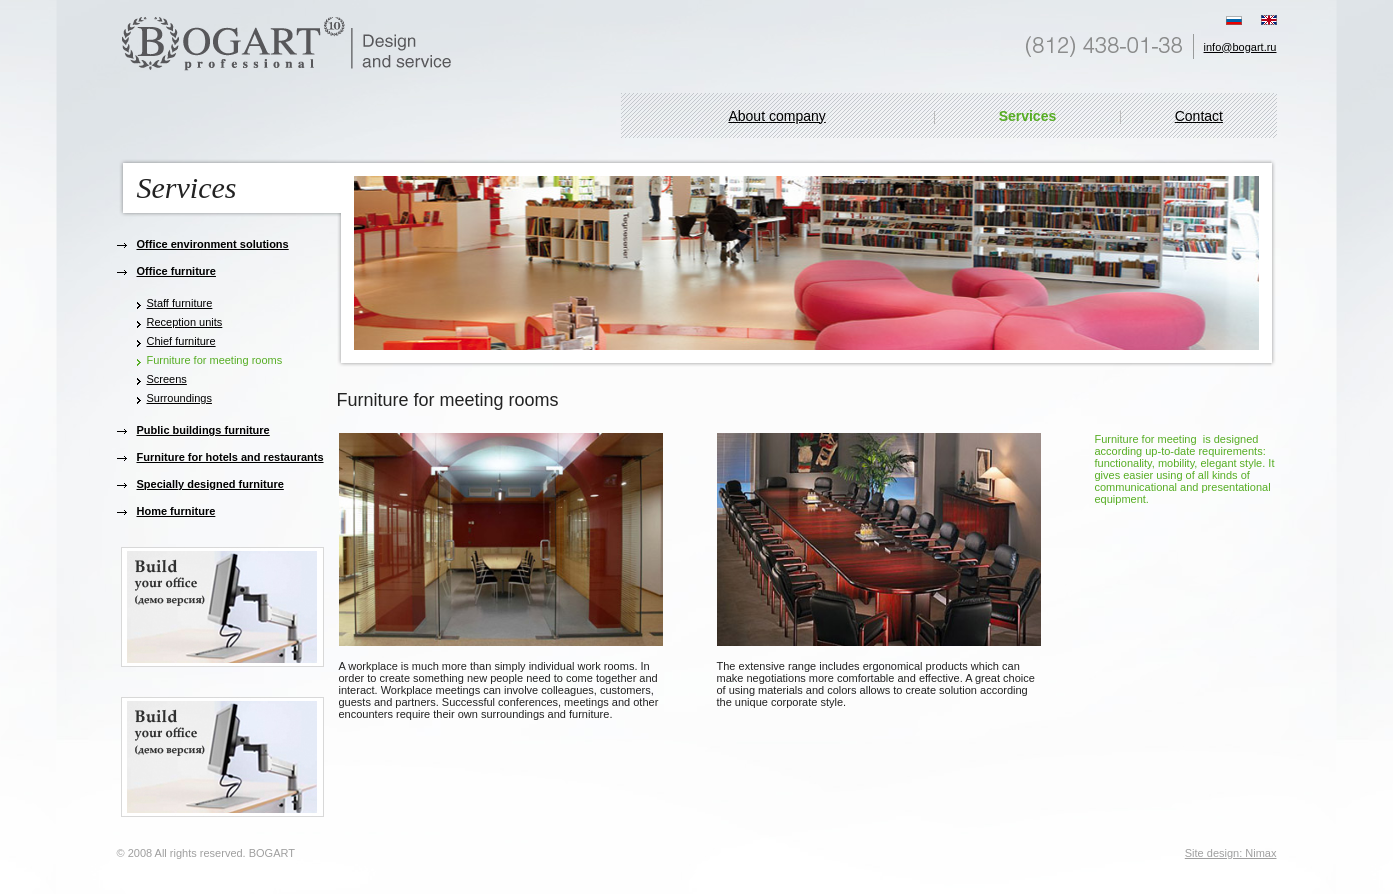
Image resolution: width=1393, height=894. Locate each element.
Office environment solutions (213, 244)
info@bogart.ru (1240, 47)
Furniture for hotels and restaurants (230, 457)
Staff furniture (180, 303)
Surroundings (179, 398)
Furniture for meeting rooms (215, 360)
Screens (167, 379)
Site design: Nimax (1231, 853)
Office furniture (176, 271)
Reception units (185, 322)
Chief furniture (181, 341)
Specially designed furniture (210, 484)
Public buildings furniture (203, 430)
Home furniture (176, 511)
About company (776, 116)
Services (1028, 116)
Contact (1199, 116)
